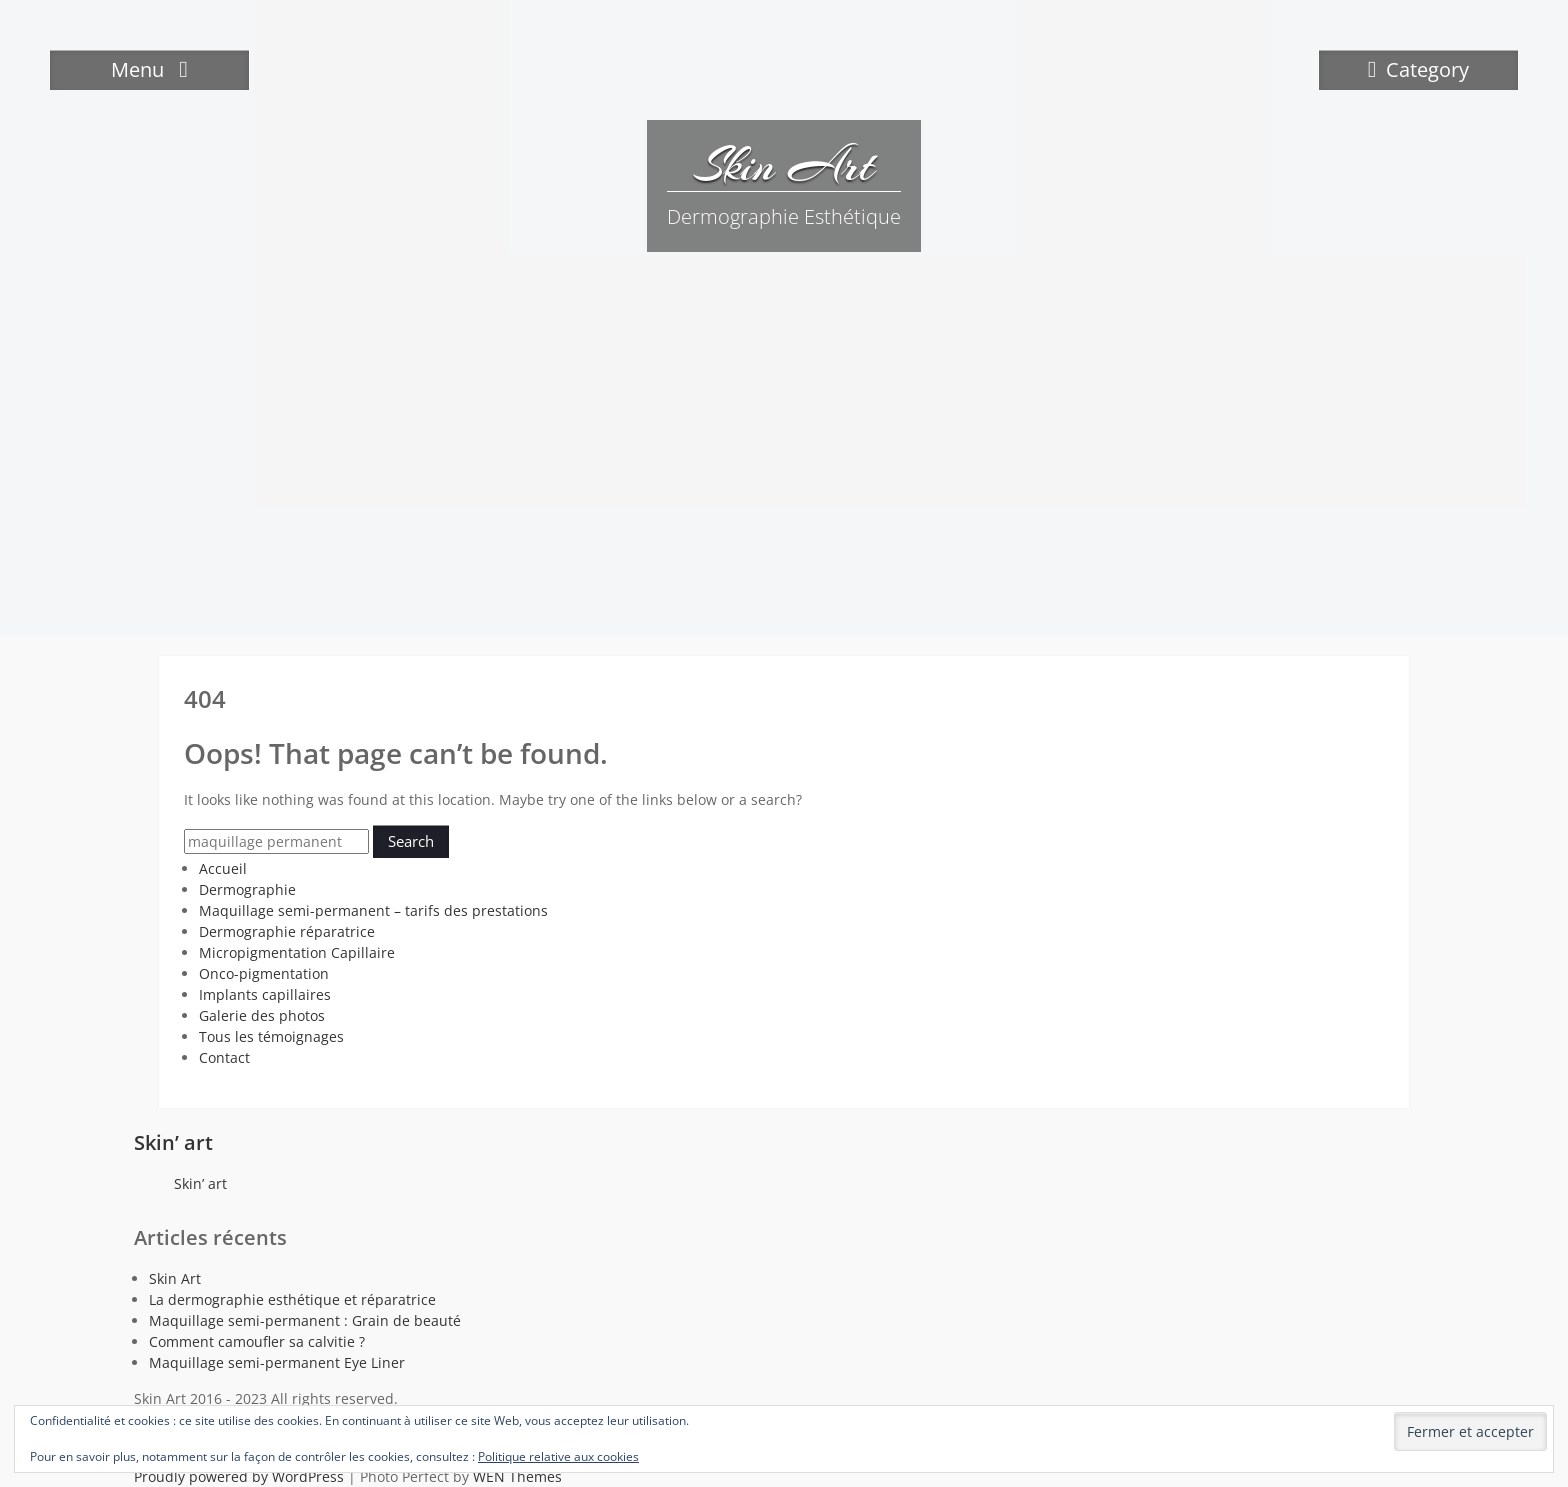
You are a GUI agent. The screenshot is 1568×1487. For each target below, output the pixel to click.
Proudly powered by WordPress (239, 1476)
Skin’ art (173, 1142)
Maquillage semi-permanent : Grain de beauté (305, 1320)
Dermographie (247, 889)
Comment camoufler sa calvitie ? (257, 1341)
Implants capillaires (265, 994)
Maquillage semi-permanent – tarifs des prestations (373, 910)
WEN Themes (517, 1476)
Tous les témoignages (271, 1036)
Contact (224, 1057)
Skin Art (784, 165)
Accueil (223, 868)
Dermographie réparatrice (287, 931)
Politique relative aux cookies (558, 1456)
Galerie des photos (262, 1015)
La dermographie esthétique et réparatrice (292, 1299)
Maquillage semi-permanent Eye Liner (277, 1362)
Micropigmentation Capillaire (297, 952)
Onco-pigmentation (264, 973)
